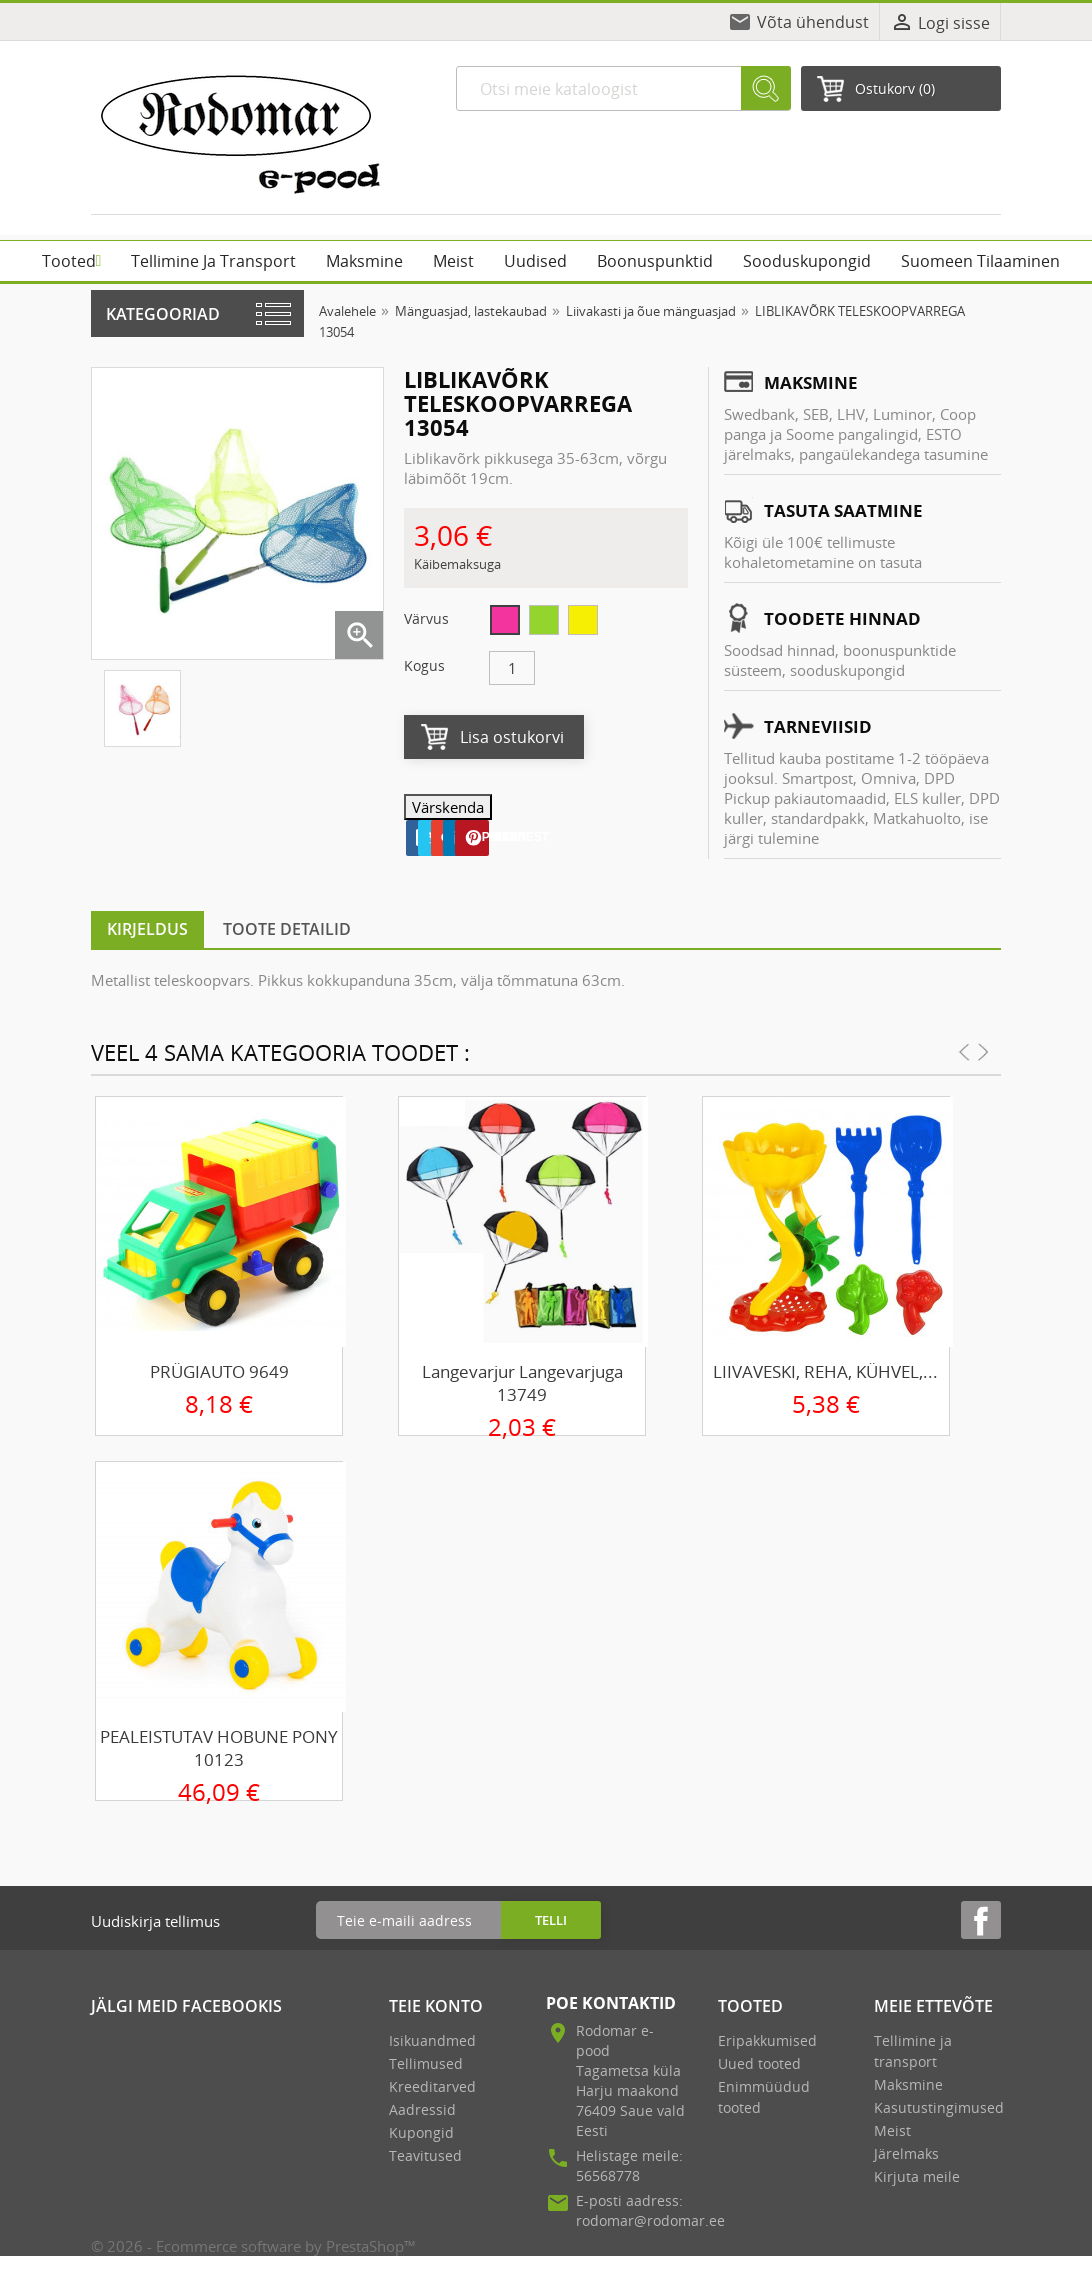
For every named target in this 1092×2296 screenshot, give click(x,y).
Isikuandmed (432, 2040)
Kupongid (421, 2132)
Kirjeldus (147, 929)
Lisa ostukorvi (512, 737)
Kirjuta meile (917, 2176)
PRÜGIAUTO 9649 (219, 1371)
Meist (892, 2130)
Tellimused (426, 2063)
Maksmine (908, 2084)
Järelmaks (906, 2153)
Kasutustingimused (939, 2107)
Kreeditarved (432, 2086)
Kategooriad (163, 314)
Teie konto (436, 2006)
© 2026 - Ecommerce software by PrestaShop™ (253, 2246)
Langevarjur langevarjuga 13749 (522, 1383)
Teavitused (425, 2155)
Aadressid (422, 2109)
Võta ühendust (813, 22)
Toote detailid (287, 929)
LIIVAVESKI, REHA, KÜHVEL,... (825, 1371)
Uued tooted (759, 2063)
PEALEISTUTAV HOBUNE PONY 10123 (219, 1748)
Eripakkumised (767, 2040)
